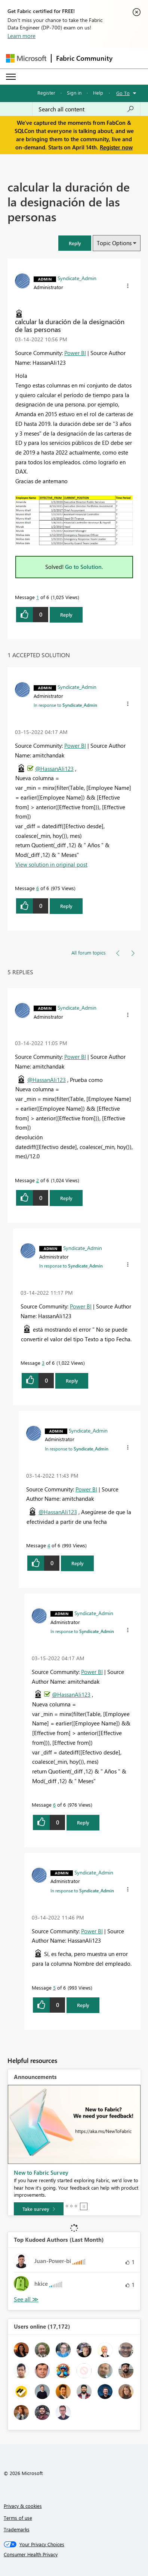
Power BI (75, 353)
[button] (74, 243)
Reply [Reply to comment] (66, 906)
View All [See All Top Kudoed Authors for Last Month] (26, 2299)
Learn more (21, 35)
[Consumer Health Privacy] (74, 2554)
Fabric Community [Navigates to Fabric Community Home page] (84, 58)
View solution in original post (51, 864)
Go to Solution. (84, 566)
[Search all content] (86, 109)
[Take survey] (39, 2209)
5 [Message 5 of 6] (54, 1987)
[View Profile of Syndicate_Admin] (77, 278)
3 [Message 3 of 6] (43, 1363)
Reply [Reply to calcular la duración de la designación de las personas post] (66, 614)
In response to (65, 705)
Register (46, 92)
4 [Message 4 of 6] (48, 1545)
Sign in (74, 92)
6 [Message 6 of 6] (37, 888)
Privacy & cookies (23, 2506)
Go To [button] (123, 93)
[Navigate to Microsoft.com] (26, 58)
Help (98, 92)
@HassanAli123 (54, 768)
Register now (116, 147)
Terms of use (18, 2518)
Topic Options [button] (114, 243)
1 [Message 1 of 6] (37, 597)
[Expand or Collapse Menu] (11, 77)
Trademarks (17, 2529)
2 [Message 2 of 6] (37, 1180)
